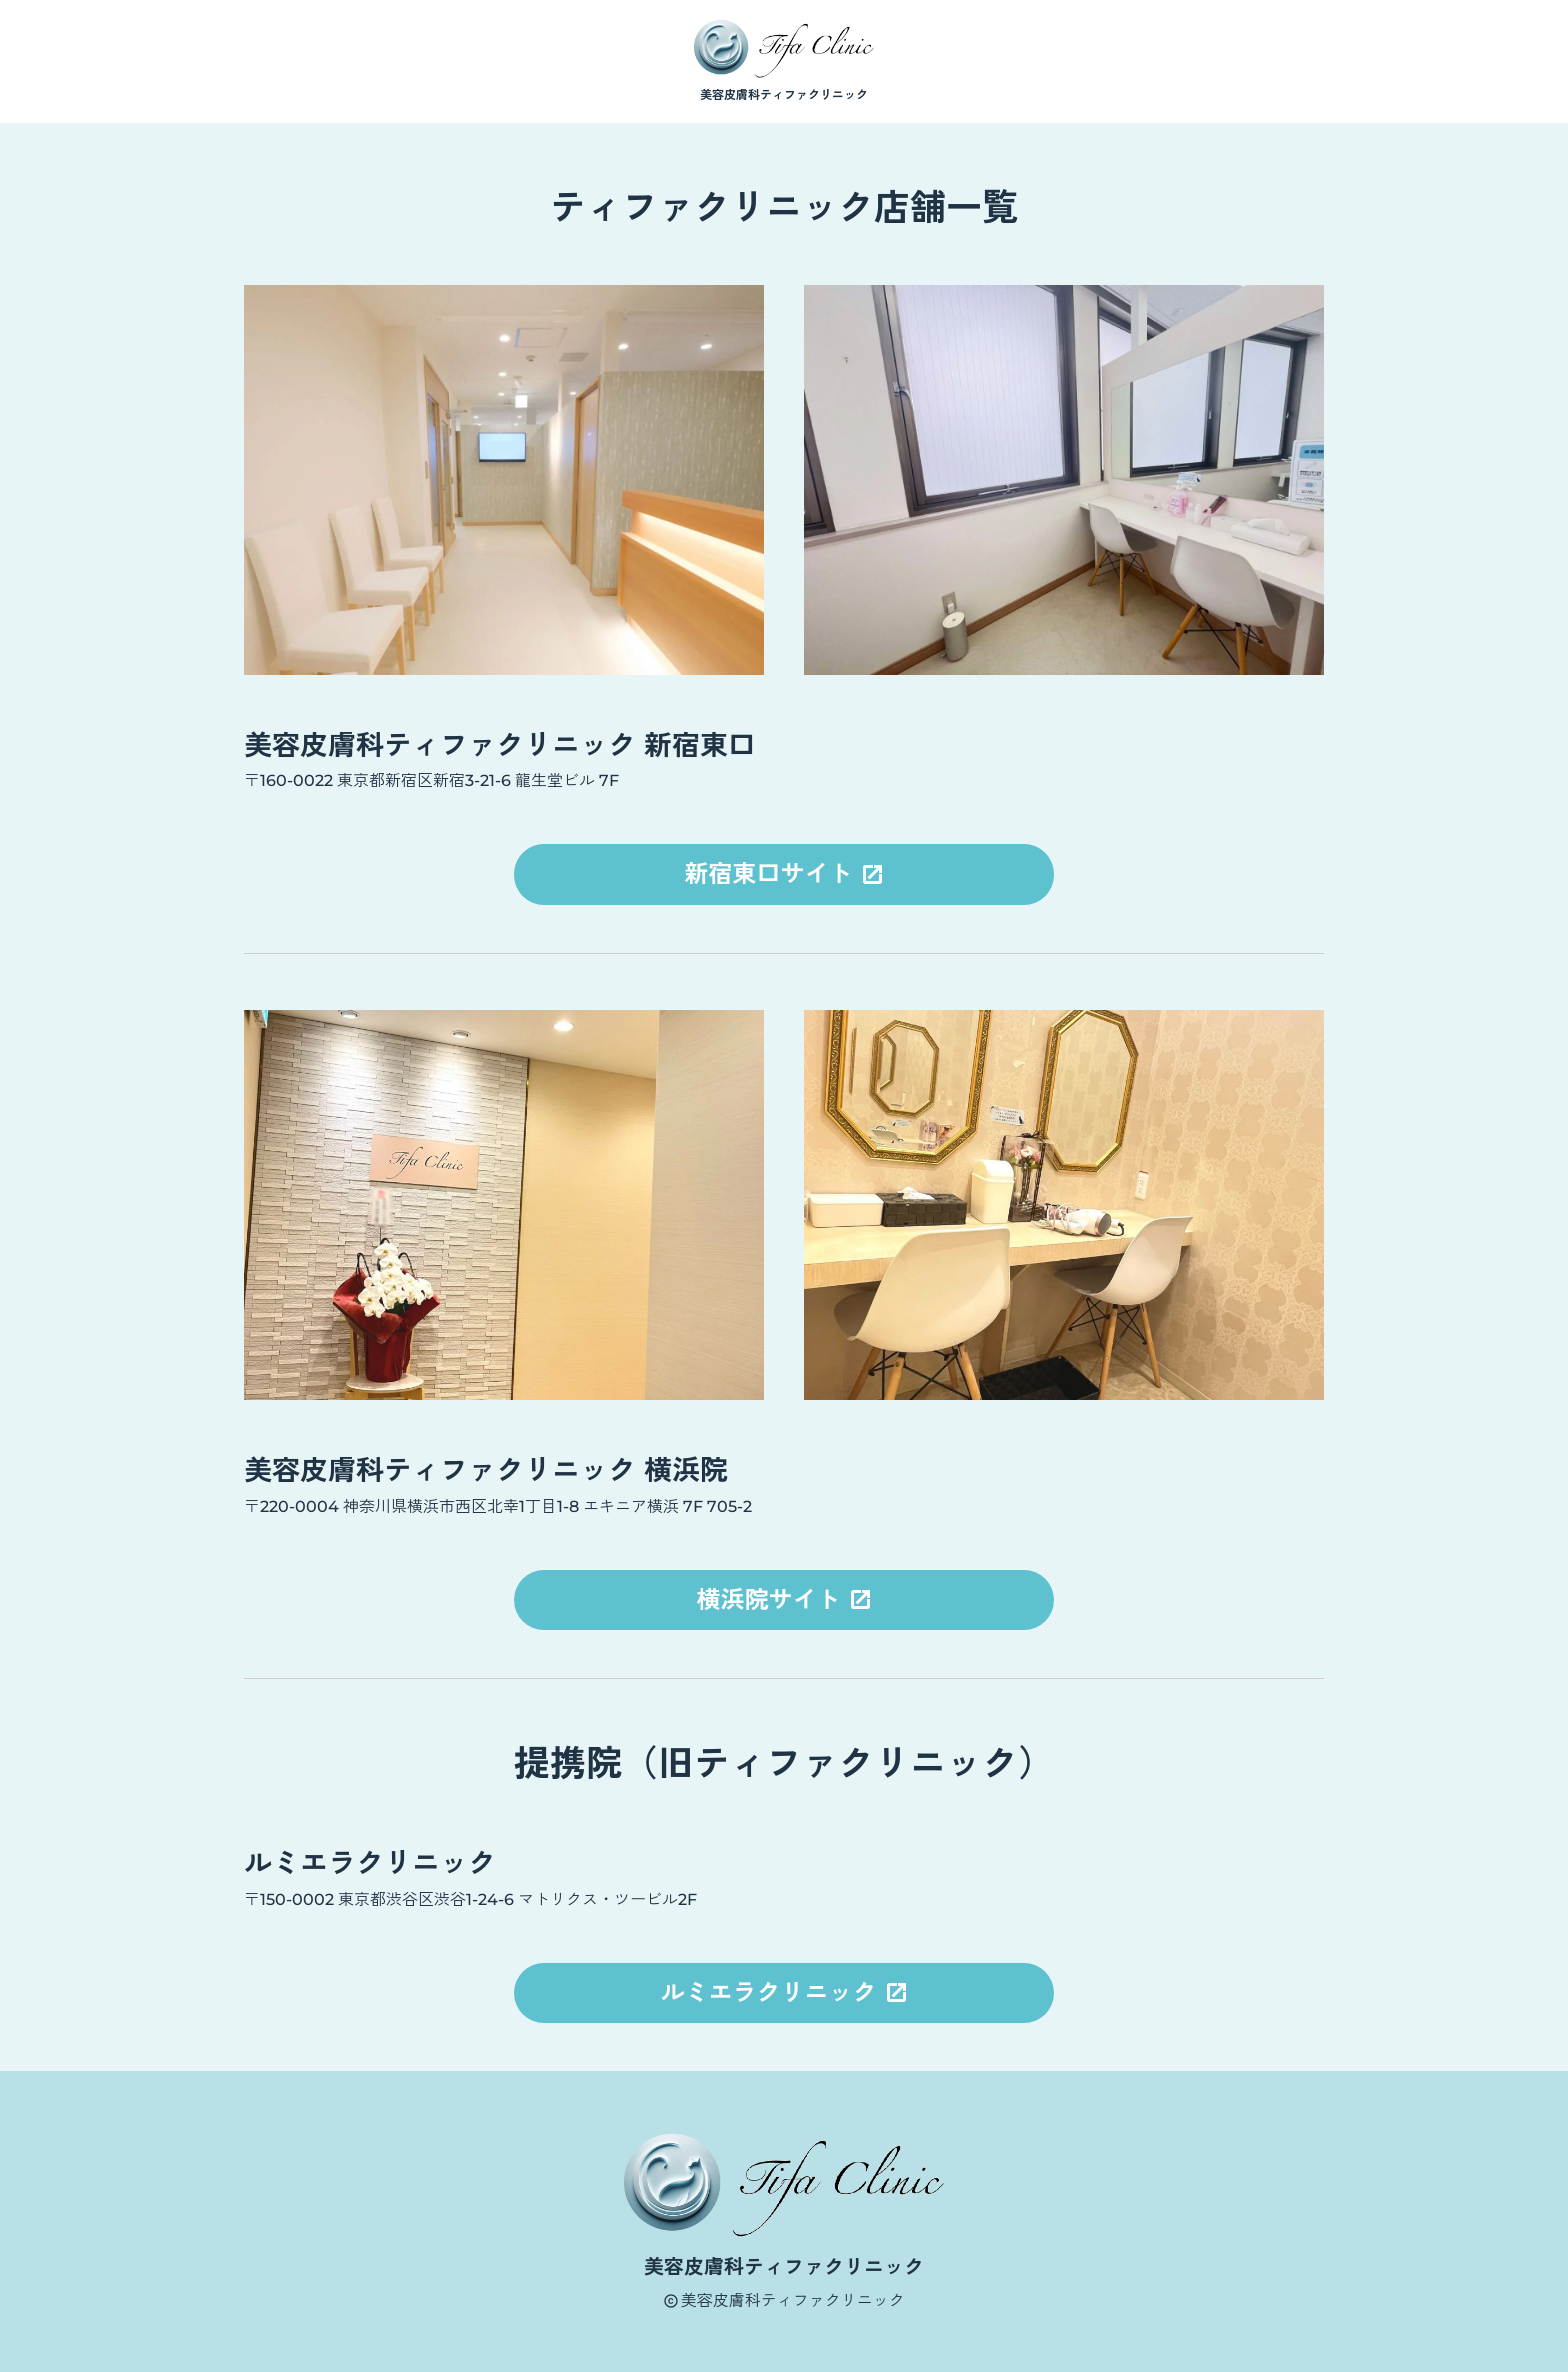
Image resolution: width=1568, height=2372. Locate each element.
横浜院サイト (772, 1599)
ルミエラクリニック (772, 1992)
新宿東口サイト (772, 873)
